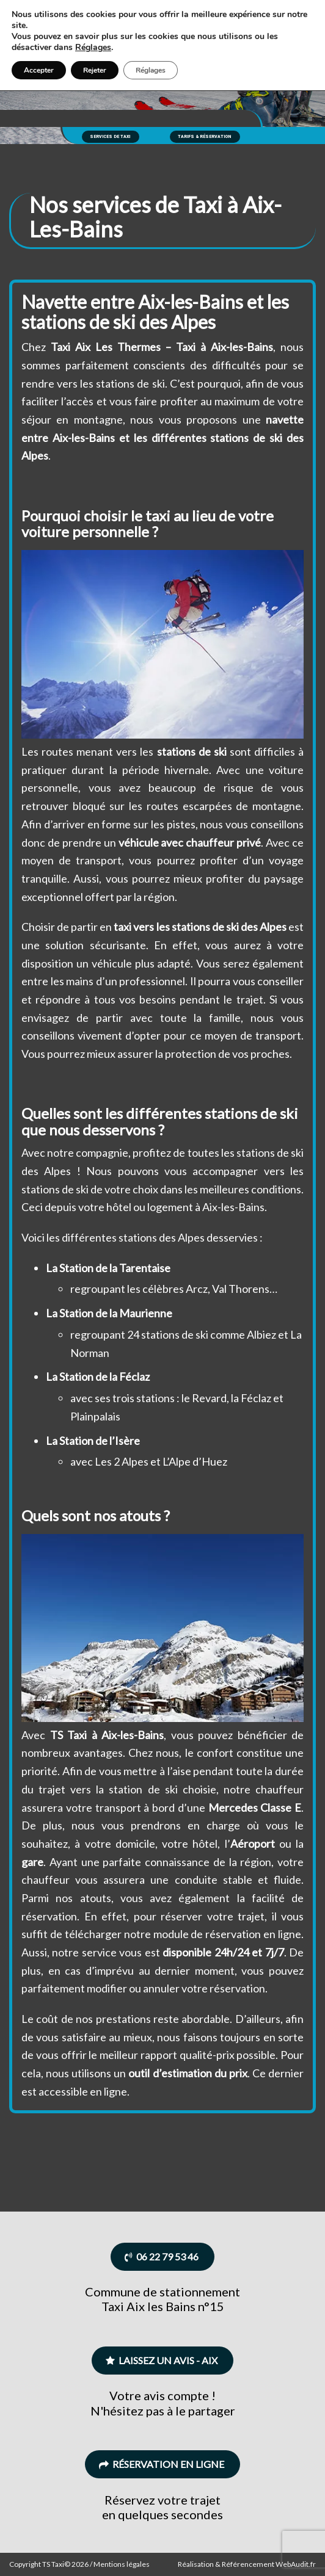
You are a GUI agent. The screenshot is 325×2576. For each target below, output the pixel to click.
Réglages (93, 47)
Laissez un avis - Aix (161, 2360)
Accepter (39, 70)
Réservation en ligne (161, 2464)
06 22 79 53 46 (162, 2256)
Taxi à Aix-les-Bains (224, 346)
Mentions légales (121, 2564)
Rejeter (94, 70)
